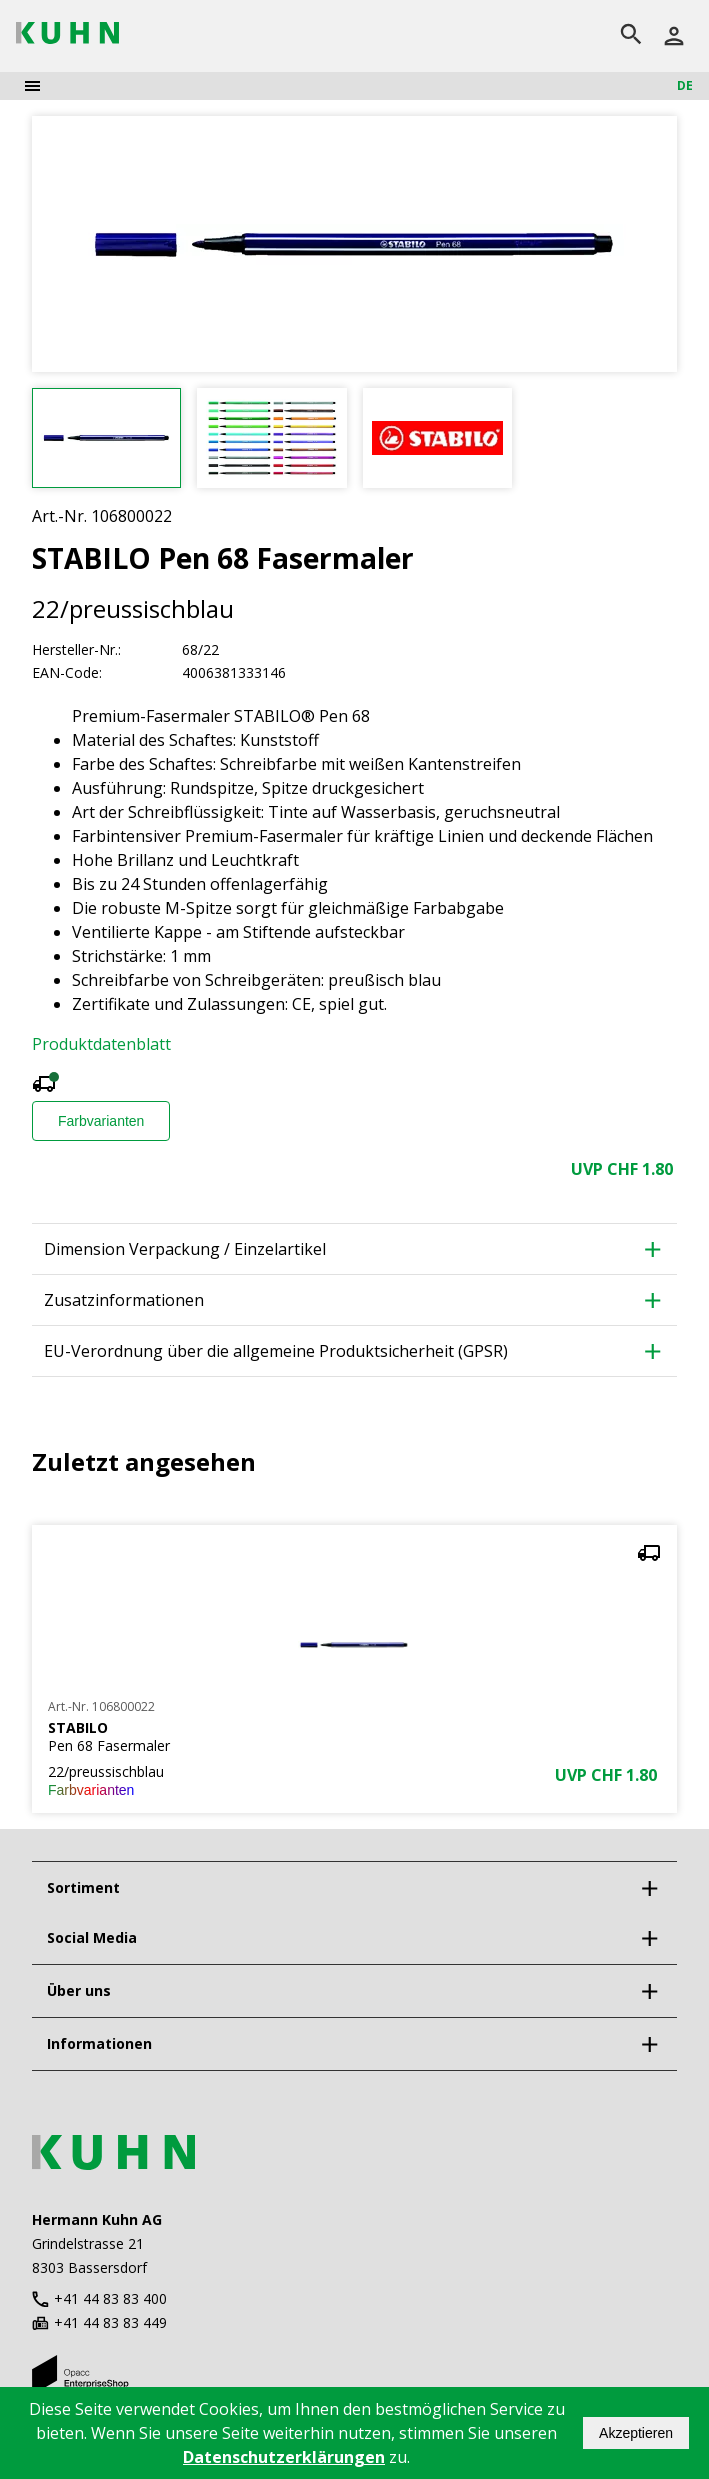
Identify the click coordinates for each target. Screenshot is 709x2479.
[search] (631, 36)
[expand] (649, 1888)
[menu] (32, 86)
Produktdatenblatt (101, 1044)
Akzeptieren (636, 2433)
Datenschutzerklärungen (284, 2457)
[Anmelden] (674, 36)
